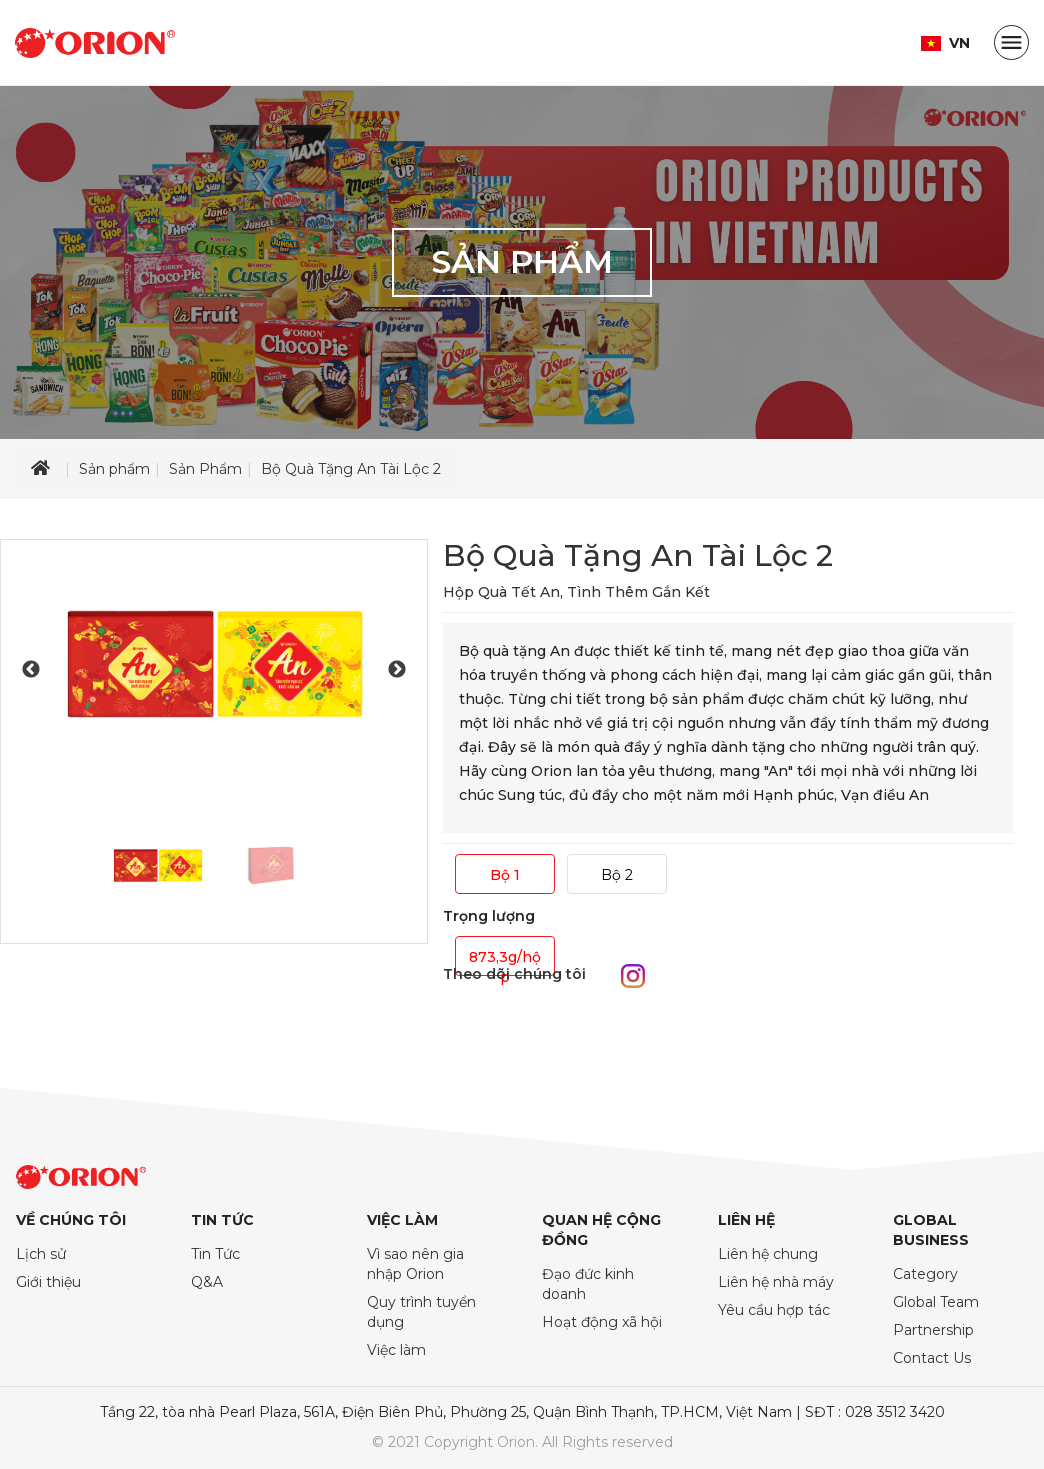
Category (925, 1274)
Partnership (933, 1330)
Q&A (207, 1282)
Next (397, 670)
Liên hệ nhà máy (776, 1282)
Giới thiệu (48, 1282)
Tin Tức (215, 1254)
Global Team (936, 1302)
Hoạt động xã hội (602, 1322)
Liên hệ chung (768, 1254)
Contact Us (932, 1358)
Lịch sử (41, 1254)
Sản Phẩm (205, 469)
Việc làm (396, 1350)
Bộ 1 (505, 875)
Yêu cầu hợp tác (774, 1310)
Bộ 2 (617, 875)
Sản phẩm (114, 469)
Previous (31, 670)
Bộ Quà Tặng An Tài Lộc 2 (351, 469)
